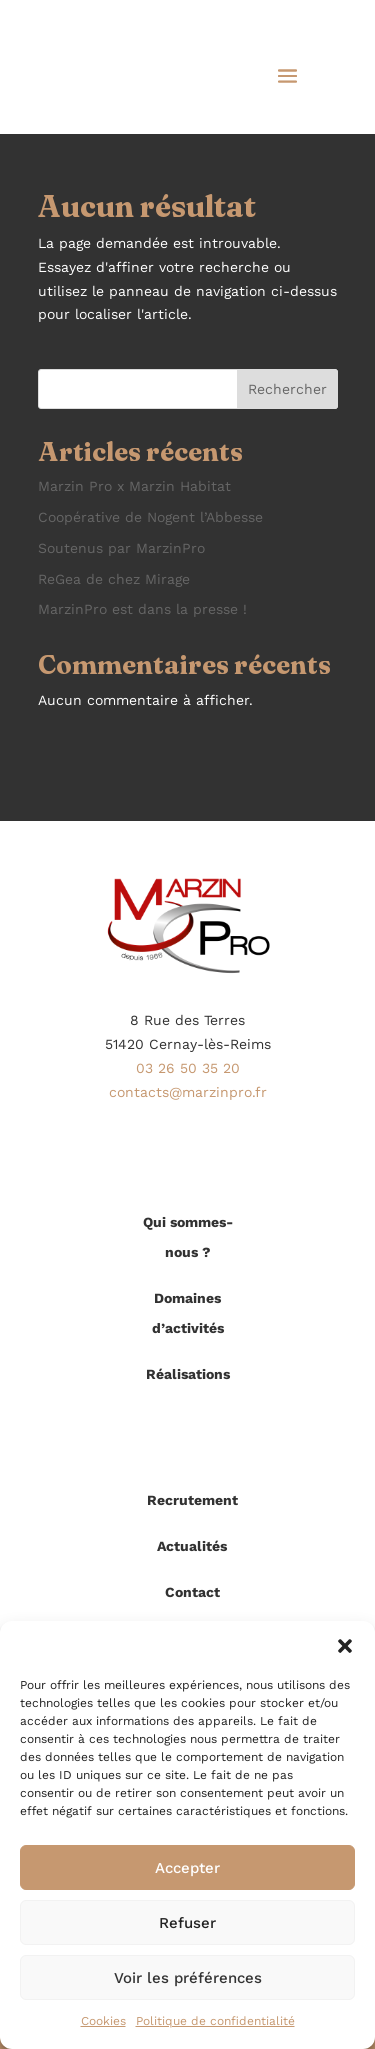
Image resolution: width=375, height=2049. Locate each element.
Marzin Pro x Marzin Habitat (134, 486)
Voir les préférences (188, 1978)
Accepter (187, 1868)
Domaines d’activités (188, 1313)
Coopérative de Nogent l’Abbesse (150, 517)
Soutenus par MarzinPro (121, 548)
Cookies (103, 2021)
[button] (345, 1646)
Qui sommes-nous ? (188, 1237)
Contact (192, 1592)
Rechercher (287, 389)
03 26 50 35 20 (188, 1068)
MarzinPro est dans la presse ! (142, 609)
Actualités (192, 1546)
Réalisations (188, 1374)
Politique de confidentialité (215, 2021)
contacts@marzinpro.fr (188, 1092)
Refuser (187, 1923)
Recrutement (192, 1500)
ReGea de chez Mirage (114, 579)
